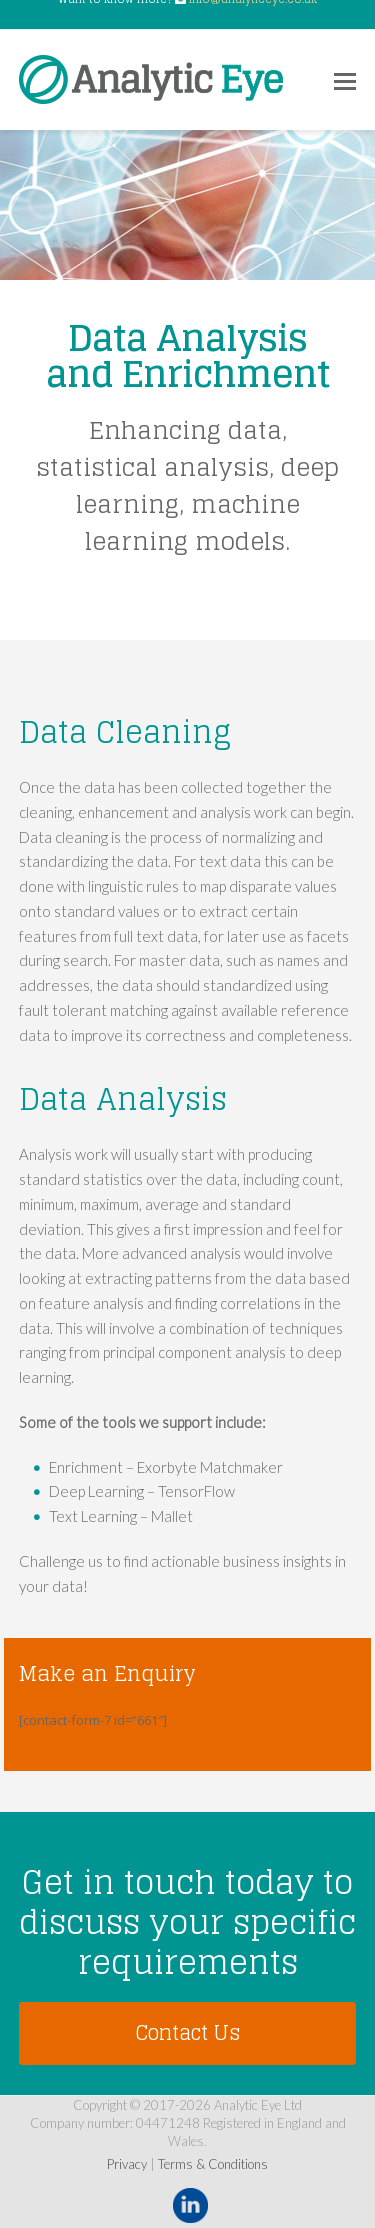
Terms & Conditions (213, 2164)
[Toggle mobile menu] (345, 80)
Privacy (127, 2164)
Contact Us (187, 2032)
